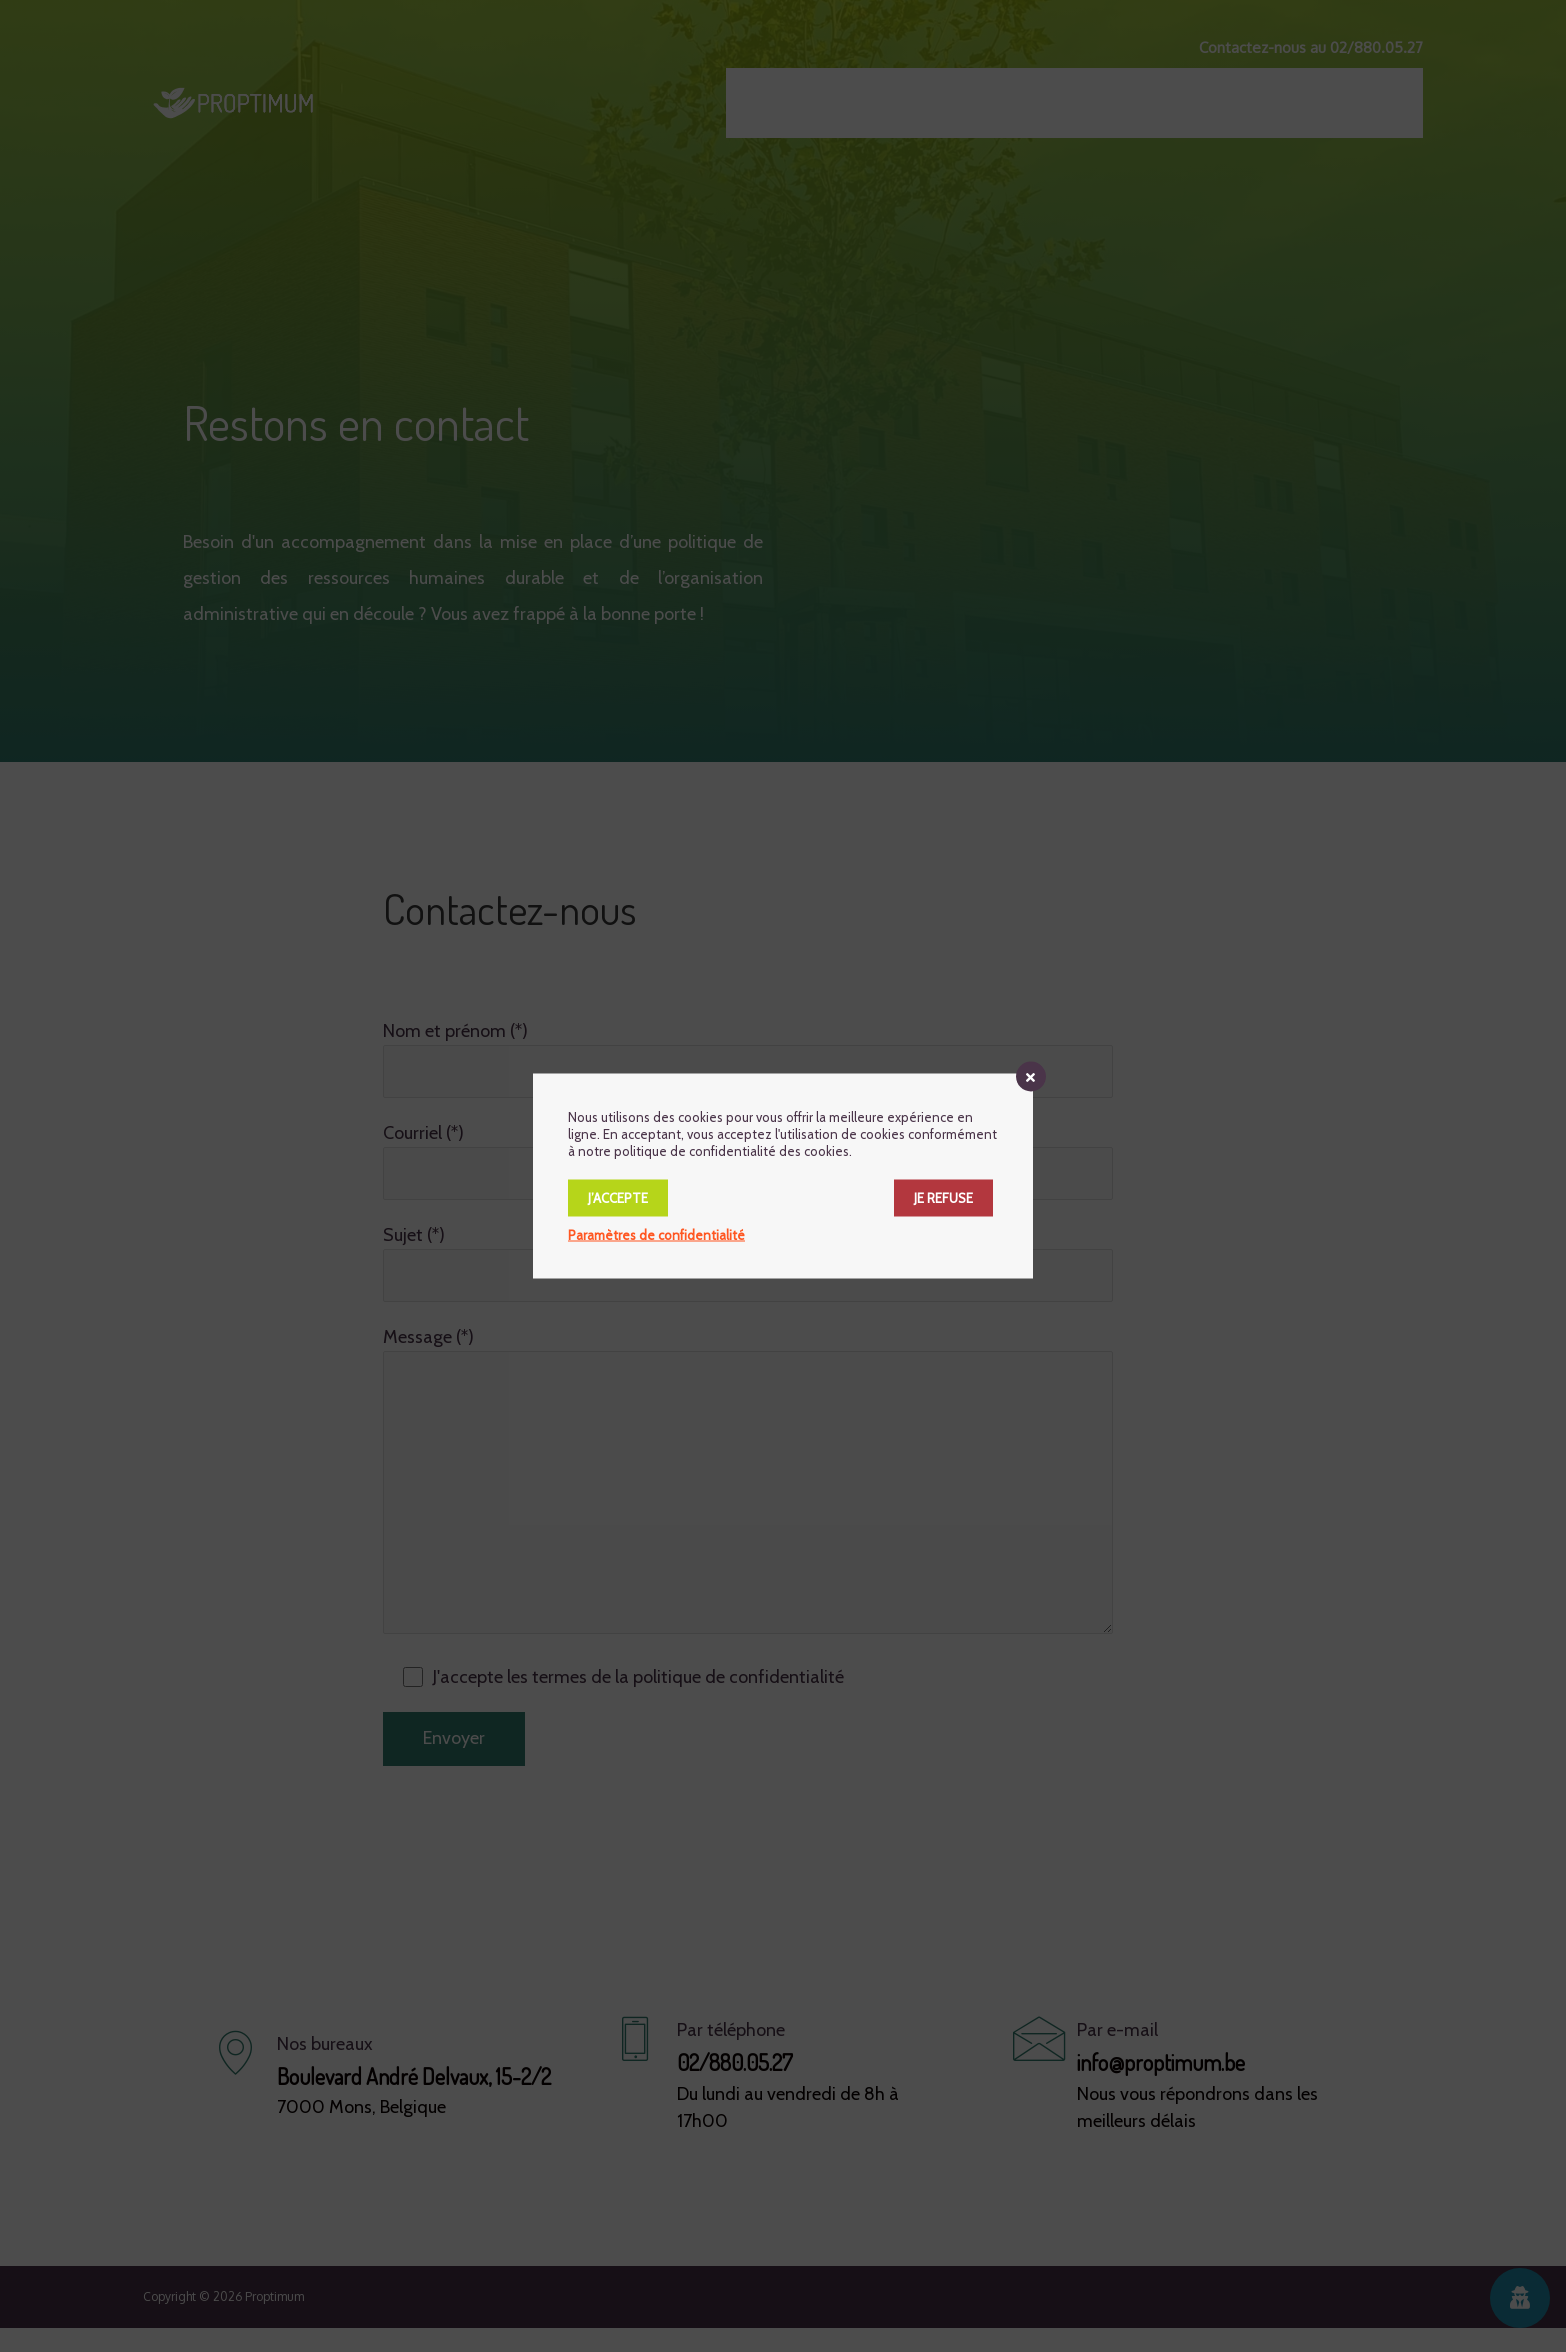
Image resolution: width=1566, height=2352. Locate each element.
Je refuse (943, 1198)
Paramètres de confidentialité (656, 1235)
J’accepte (618, 1198)
